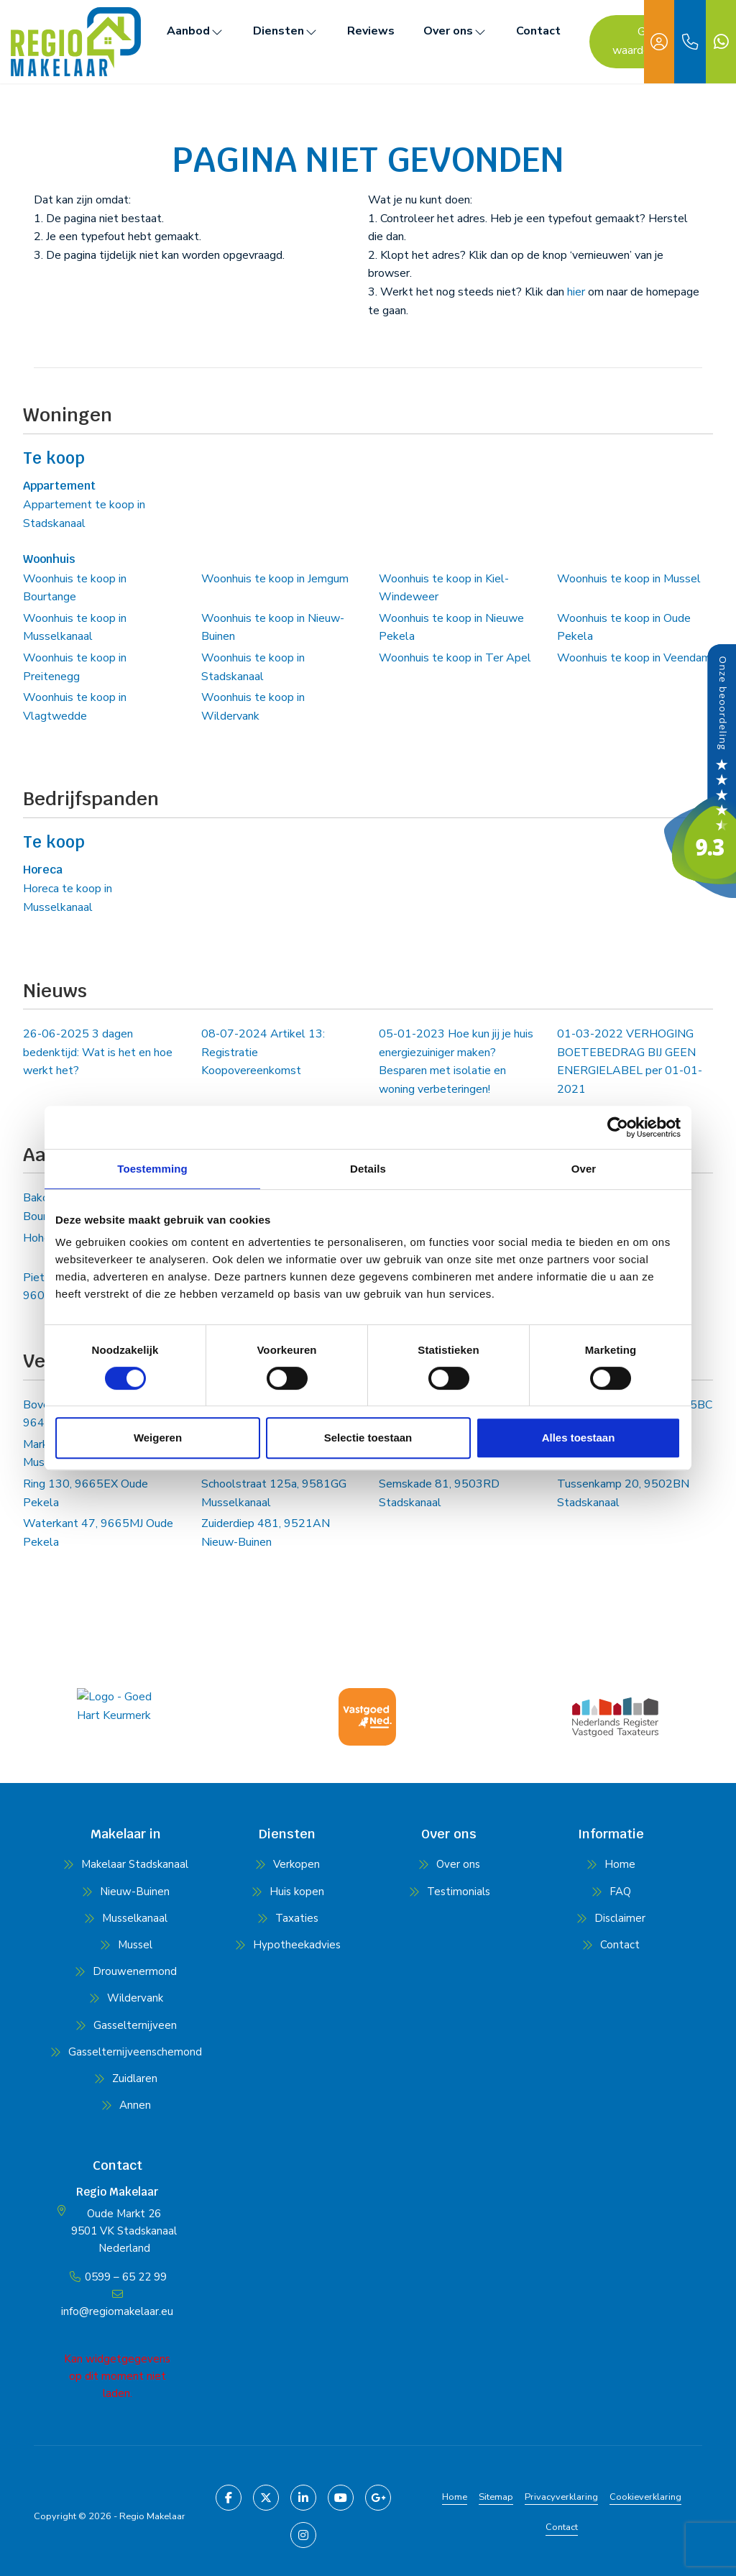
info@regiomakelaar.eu (117, 2311)
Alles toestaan (578, 1437)
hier (576, 292)
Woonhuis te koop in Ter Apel (455, 658)
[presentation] (350, 1760)
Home (454, 2496)
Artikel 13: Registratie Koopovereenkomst (263, 1052)
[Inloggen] (659, 41)
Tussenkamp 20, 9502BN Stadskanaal (623, 1493)
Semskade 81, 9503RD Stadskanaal (439, 1493)
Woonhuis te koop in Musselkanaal (74, 627)
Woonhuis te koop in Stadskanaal (253, 667)
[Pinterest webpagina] (303, 2535)
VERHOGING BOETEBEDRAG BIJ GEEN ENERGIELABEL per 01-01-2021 (629, 1061)
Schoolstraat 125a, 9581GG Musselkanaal (273, 1493)
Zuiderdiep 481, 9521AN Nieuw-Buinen (265, 1533)
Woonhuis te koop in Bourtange (74, 588)
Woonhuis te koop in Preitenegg (74, 667)
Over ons (455, 31)
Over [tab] (584, 1169)
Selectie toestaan (368, 1437)
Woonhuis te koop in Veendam (634, 658)
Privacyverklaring (561, 2496)
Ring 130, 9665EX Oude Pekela (85, 1493)
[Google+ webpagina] (378, 2498)
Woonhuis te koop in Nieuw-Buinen (272, 627)
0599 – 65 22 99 (126, 2277)
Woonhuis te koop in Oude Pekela (624, 627)
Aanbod (195, 31)
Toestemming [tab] (152, 1169)
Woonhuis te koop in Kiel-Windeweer (444, 588)
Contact (538, 31)
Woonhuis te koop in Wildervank (253, 706)
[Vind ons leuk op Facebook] (229, 2498)
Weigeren (158, 1437)
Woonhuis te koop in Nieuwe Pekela (451, 627)
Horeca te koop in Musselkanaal (67, 898)
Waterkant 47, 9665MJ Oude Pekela (98, 1533)
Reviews (371, 31)
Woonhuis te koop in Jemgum (275, 579)
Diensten (285, 31)
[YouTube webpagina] (341, 2498)
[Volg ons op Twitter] (266, 2498)
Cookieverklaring (645, 2496)
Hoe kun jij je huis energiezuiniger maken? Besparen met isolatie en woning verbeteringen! (456, 1061)
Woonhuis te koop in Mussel (629, 579)
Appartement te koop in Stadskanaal (84, 514)
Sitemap (496, 2496)
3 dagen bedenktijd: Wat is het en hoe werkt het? (97, 1052)
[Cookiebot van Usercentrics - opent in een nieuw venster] (618, 1127)
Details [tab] (368, 1169)
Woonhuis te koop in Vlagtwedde (74, 706)
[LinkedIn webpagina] (303, 2498)
